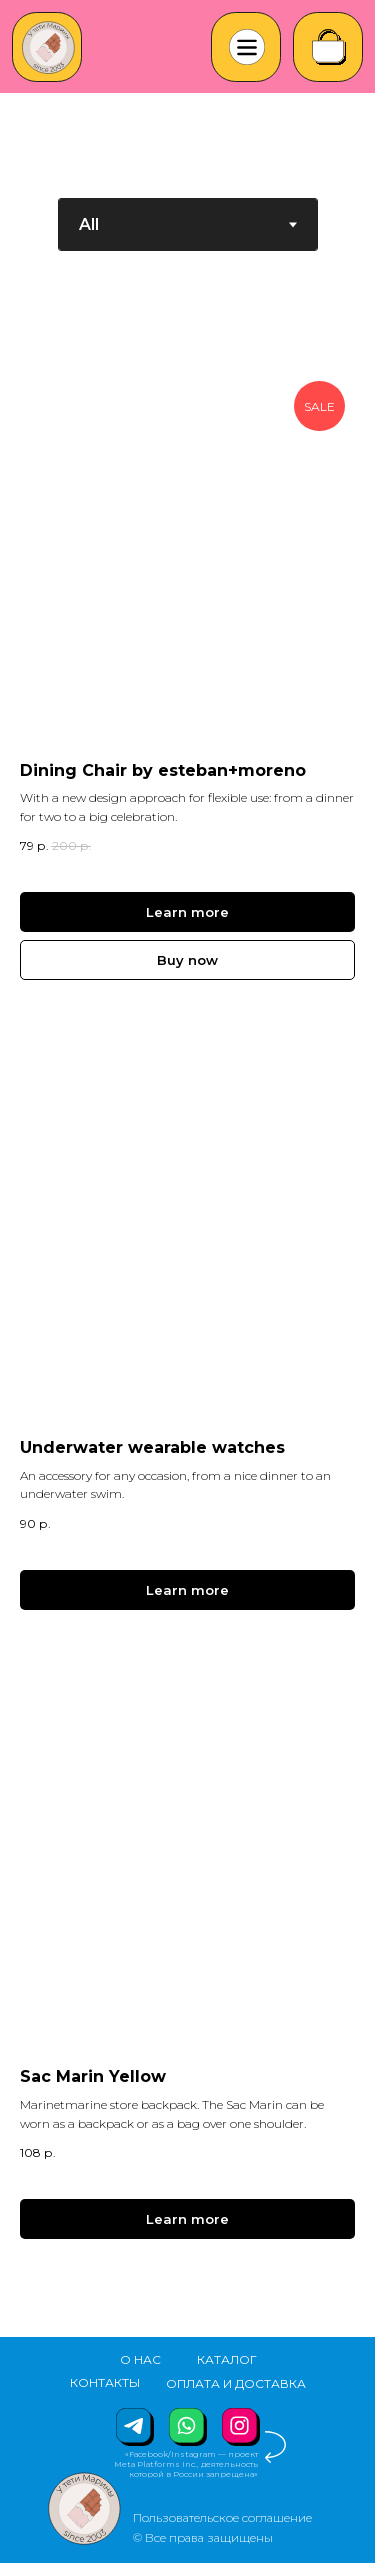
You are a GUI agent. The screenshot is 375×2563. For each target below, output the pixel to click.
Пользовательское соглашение (222, 2517)
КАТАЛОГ (227, 2359)
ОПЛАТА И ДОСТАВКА (236, 2383)
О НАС (140, 2359)
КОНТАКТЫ (105, 2382)
